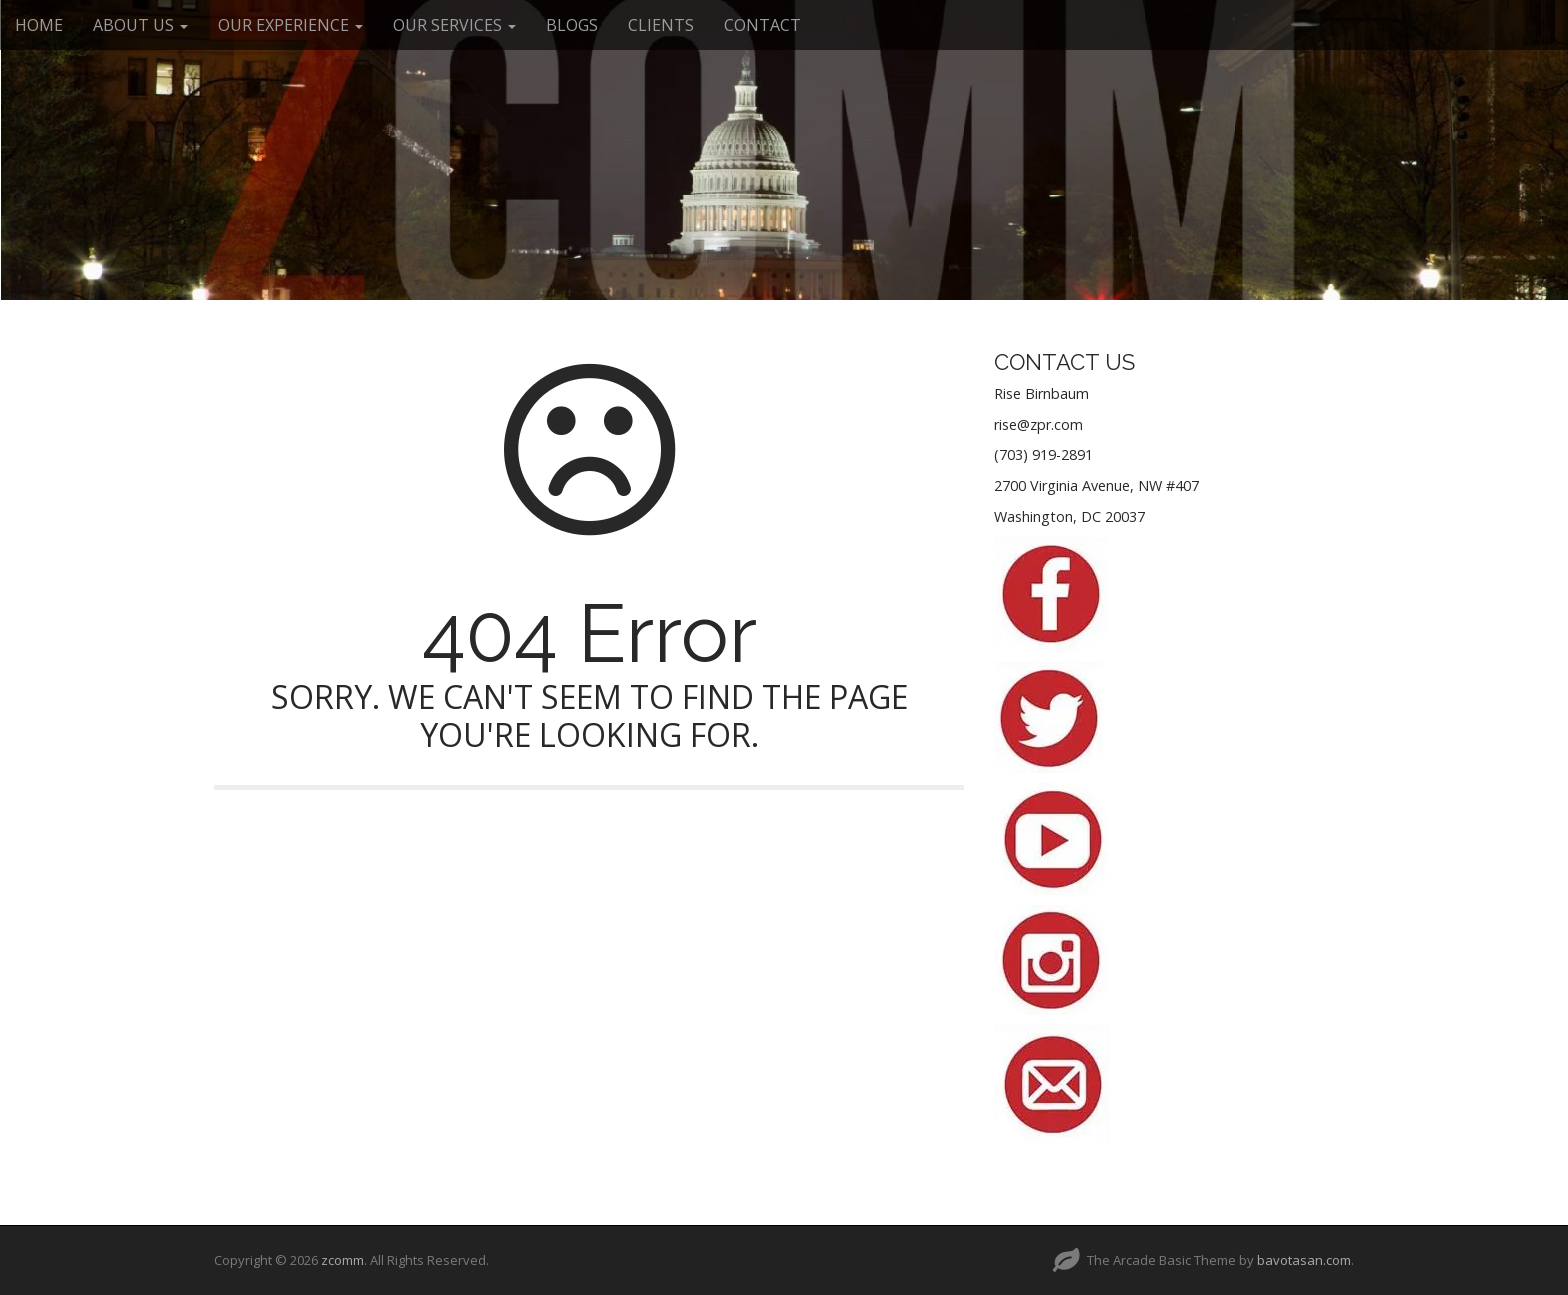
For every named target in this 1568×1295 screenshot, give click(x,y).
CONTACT (762, 25)
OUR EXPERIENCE (290, 25)
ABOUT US (140, 25)
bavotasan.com (1304, 1260)
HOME (39, 25)
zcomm (342, 1260)
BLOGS (572, 25)
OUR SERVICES (454, 25)
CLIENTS (661, 25)
